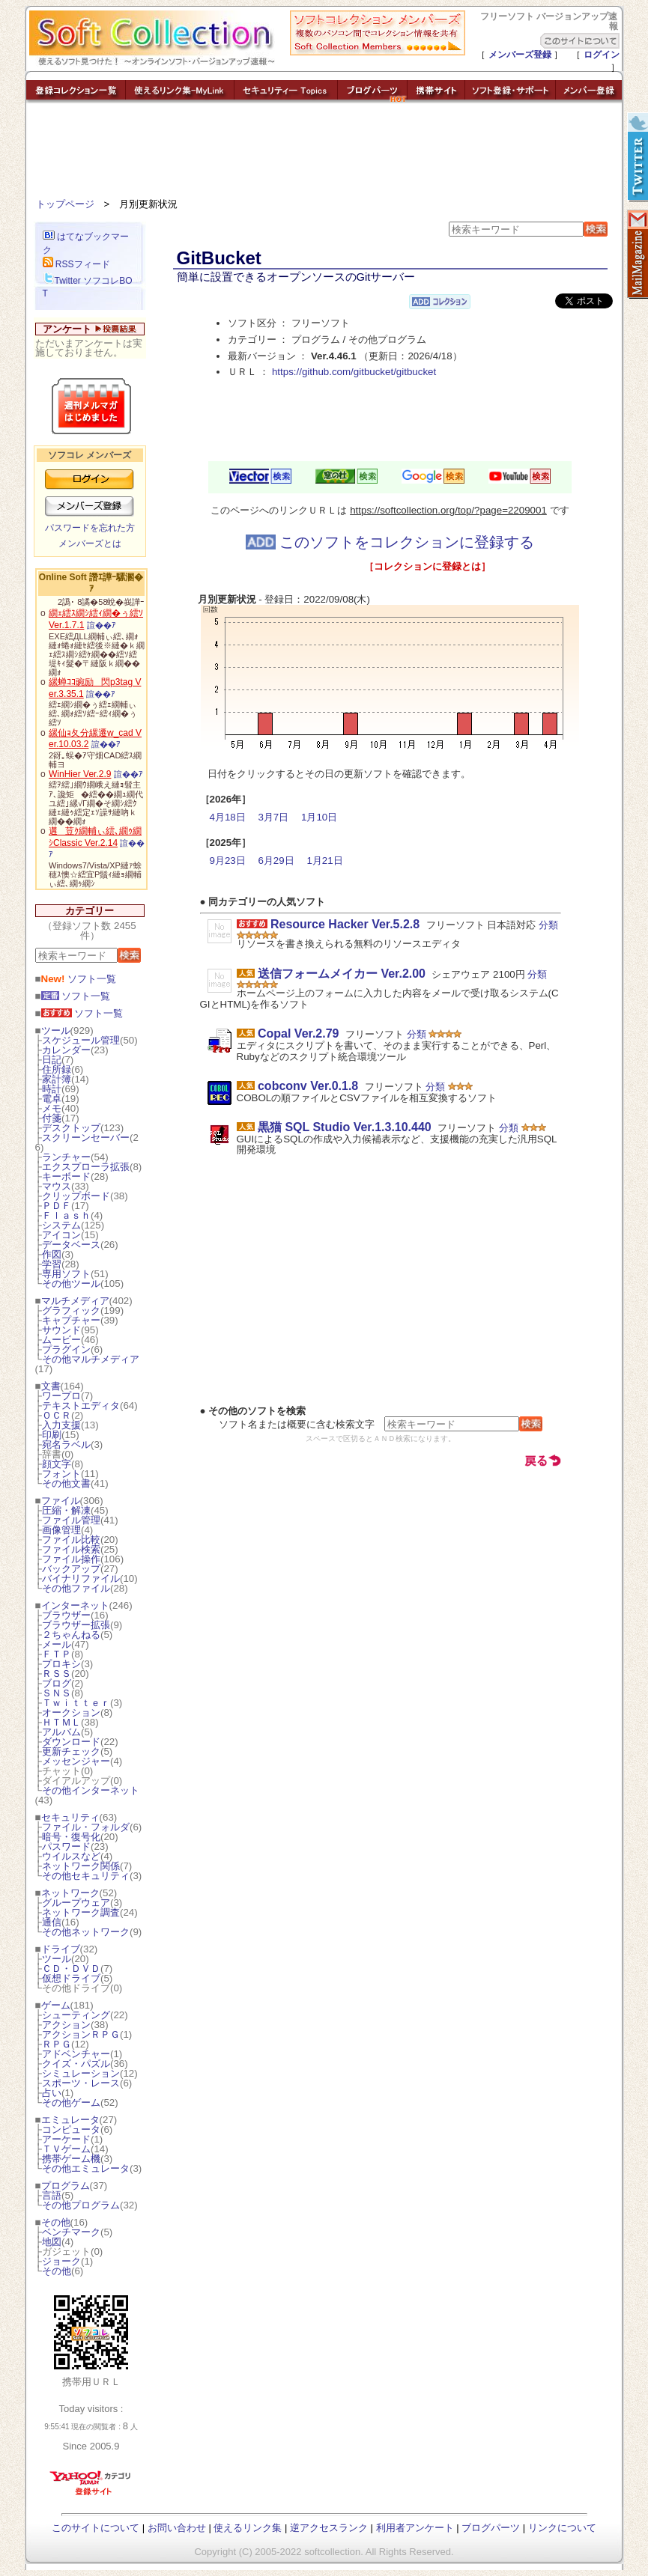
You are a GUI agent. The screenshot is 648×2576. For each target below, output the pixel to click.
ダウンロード (71, 1741)
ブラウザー (66, 1615)
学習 (51, 1264)
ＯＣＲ (56, 1415)
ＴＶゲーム (66, 2149)
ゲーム (55, 2005)
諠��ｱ (101, 625)
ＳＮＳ (56, 1693)
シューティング (76, 2015)
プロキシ (61, 1663)
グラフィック (71, 1310)
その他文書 (66, 1483)
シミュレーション (81, 2073)
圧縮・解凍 (66, 1510)
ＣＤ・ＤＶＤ (71, 1968)
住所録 (56, 1069)
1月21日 (324, 860)
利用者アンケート (415, 2527)
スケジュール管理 (81, 1040)
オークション (71, 1712)
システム (61, 1225)
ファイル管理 (71, 1520)
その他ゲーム (71, 2102)
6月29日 (276, 860)
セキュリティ (70, 1817)
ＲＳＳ (56, 1673)
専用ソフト (66, 1273)
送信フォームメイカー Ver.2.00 (342, 973)
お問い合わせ (177, 2527)
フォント (61, 1473)
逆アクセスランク (329, 2527)
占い (51, 2092)
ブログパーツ (490, 2527)
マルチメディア (75, 1300)
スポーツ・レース (81, 2083)
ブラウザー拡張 (76, 1624)
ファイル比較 (71, 1539)
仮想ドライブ (71, 1978)
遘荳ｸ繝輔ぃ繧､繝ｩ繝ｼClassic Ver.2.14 (95, 837)
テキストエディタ (81, 1405)
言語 (51, 2195)
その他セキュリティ (86, 1875)
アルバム (61, 1732)
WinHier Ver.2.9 (80, 774)
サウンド (61, 1330)
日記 (51, 1059)
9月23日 (228, 860)
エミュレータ (70, 2119)
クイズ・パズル (76, 2063)
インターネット (75, 1605)
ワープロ (61, 1395)
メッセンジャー (76, 1761)
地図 (51, 2241)
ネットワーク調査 (81, 1912)
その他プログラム (81, 2205)
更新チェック (71, 1751)
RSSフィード (76, 264)
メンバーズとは (89, 543)
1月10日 (319, 817)
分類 (548, 925)
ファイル (60, 1500)
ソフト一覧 (79, 978)
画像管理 (61, 1529)
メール (56, 1644)
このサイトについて (95, 2527)
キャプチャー (71, 1320)
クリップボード (76, 1196)
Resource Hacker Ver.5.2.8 (345, 924)
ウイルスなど (71, 1856)
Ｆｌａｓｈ (66, 1215)
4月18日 (228, 817)
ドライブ (60, 1949)
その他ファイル (76, 1588)
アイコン (61, 1234)
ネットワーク (70, 1892)
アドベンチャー (76, 2053)
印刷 (51, 1434)
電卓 (51, 1098)
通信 (51, 1922)
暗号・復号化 (71, 1836)
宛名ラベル (66, 1444)
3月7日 (273, 817)
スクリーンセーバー (86, 1137)
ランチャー (66, 1157)
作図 (51, 1254)
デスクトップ (71, 1127)
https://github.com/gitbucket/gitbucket (354, 371)
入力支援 (61, 1425)
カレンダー (66, 1050)
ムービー (61, 1339)
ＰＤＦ (56, 1205)
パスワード (66, 1846)
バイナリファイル (81, 1578)
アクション (66, 2024)
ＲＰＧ (56, 2044)
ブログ (56, 1683)
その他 (55, 2222)
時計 (51, 1088)
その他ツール (71, 1283)
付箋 (51, 1118)
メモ (51, 1108)
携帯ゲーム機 (71, 2158)
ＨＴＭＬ (61, 1722)
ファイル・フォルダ (86, 1827)
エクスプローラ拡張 (86, 1166)
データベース (71, 1244)
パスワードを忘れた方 (90, 528)
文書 (51, 1386)
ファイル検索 (71, 1549)
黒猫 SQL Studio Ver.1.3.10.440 (345, 1127)
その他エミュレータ (86, 2168)
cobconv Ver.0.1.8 (308, 1086)
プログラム (65, 2185)
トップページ (65, 204)
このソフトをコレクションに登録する (390, 542)
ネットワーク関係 (81, 1866)
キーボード (66, 1176)
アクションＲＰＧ (81, 2034)
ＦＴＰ (56, 1654)
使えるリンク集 (248, 2527)
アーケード (66, 2139)
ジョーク (61, 2261)
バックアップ (71, 1568)
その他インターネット (90, 1790)
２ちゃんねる (71, 1634)
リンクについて (562, 2527)
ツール (55, 1030)
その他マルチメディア (90, 1359)
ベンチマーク (71, 2232)
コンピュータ (71, 2129)
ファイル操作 (71, 1559)
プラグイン (66, 1349)
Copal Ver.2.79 (298, 1033)
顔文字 (56, 1464)
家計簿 (56, 1079)
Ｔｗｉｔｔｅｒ (76, 1702)
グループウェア (76, 1902)
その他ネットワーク (86, 1931)
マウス (56, 1186)
